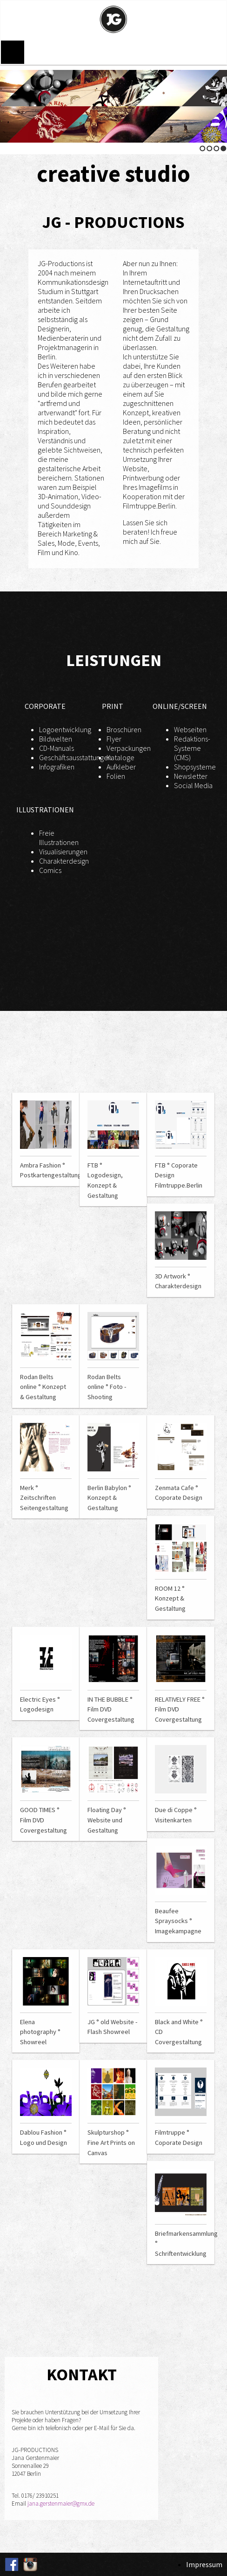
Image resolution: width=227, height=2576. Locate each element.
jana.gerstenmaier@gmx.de (60, 2503)
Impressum (204, 2564)
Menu (12, 52)
